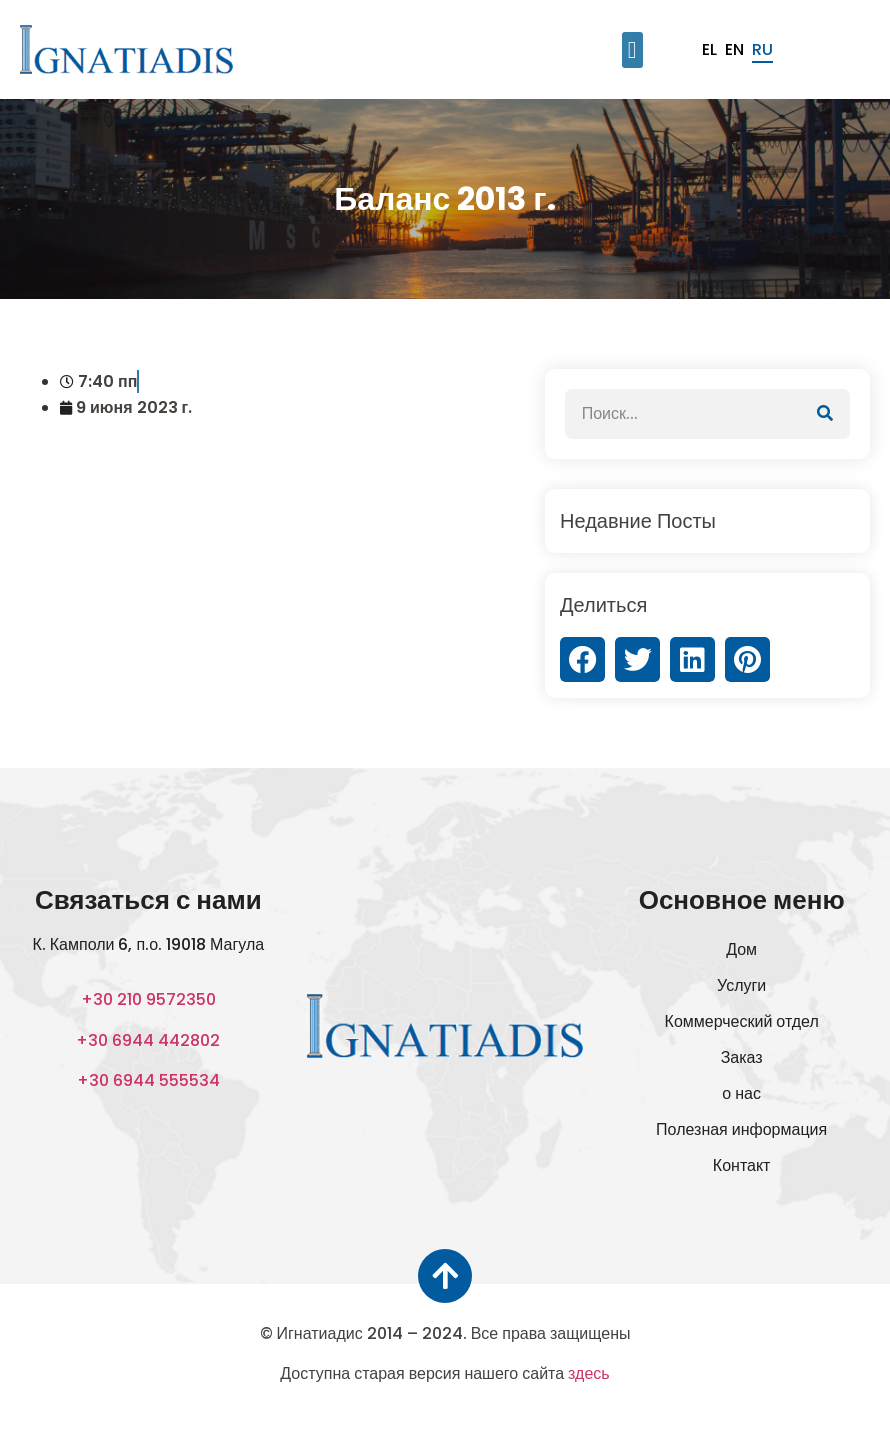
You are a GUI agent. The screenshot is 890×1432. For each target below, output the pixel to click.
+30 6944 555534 (148, 1080)
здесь (589, 1373)
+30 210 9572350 (148, 999)
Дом (741, 949)
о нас (741, 1093)
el (709, 49)
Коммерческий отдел (742, 1021)
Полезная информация (741, 1129)
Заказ (742, 1057)
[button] (632, 50)
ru (762, 49)
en (734, 49)
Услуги (741, 985)
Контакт (742, 1165)
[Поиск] (825, 414)
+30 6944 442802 (148, 1040)
